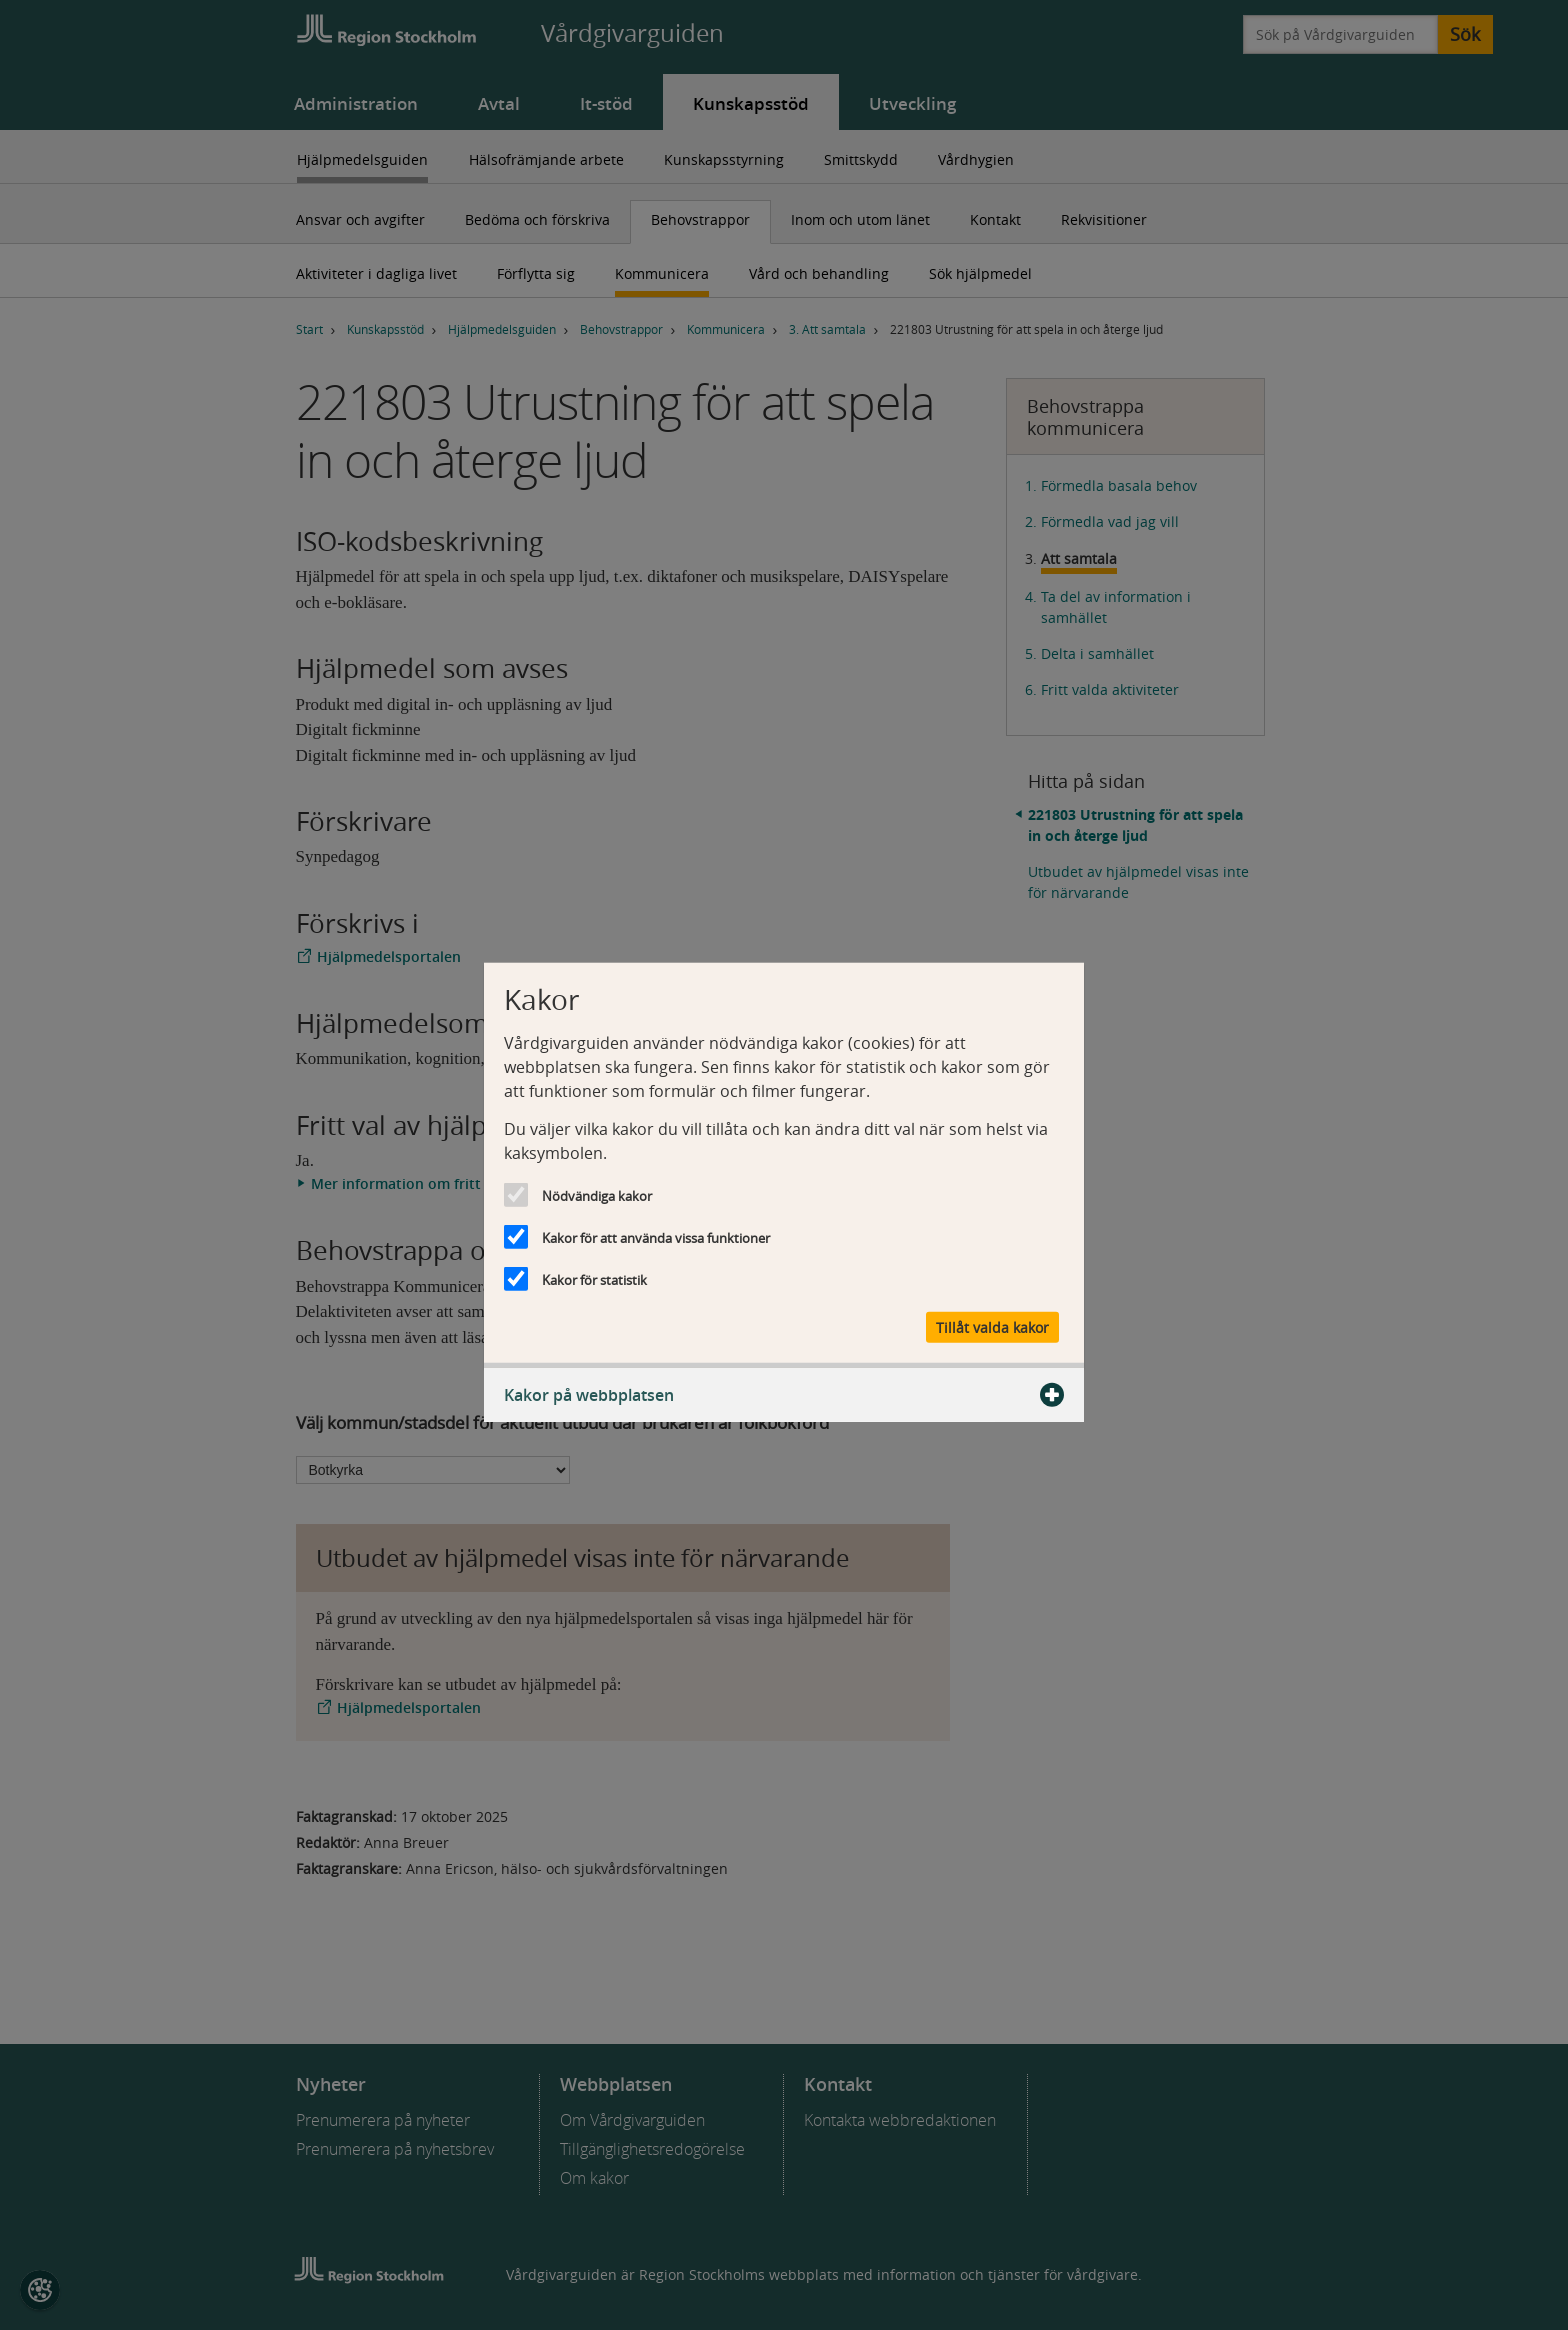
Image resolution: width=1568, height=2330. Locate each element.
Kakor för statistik (594, 1280)
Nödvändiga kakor (597, 1196)
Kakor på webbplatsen (784, 1394)
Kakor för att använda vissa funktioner (656, 1238)
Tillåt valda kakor (992, 1326)
